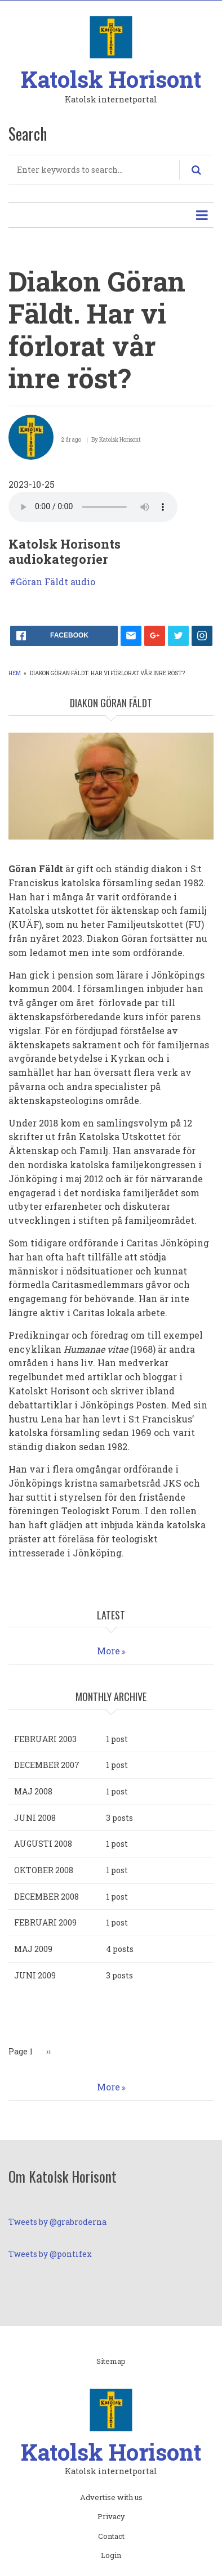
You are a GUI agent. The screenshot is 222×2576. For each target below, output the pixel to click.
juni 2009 (35, 1975)
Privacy (111, 2516)
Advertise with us (111, 2497)
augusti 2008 (43, 1843)
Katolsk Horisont (111, 79)
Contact (111, 2536)
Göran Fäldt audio (55, 581)
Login (111, 2555)
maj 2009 (33, 1949)
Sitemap (111, 2361)
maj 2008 (33, 1791)
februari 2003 (45, 1739)
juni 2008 (35, 1817)
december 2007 (46, 1765)
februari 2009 (45, 1922)
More (108, 1651)
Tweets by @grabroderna (57, 2221)
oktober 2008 (43, 1870)
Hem (14, 673)
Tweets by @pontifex (50, 2254)
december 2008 (46, 1896)
